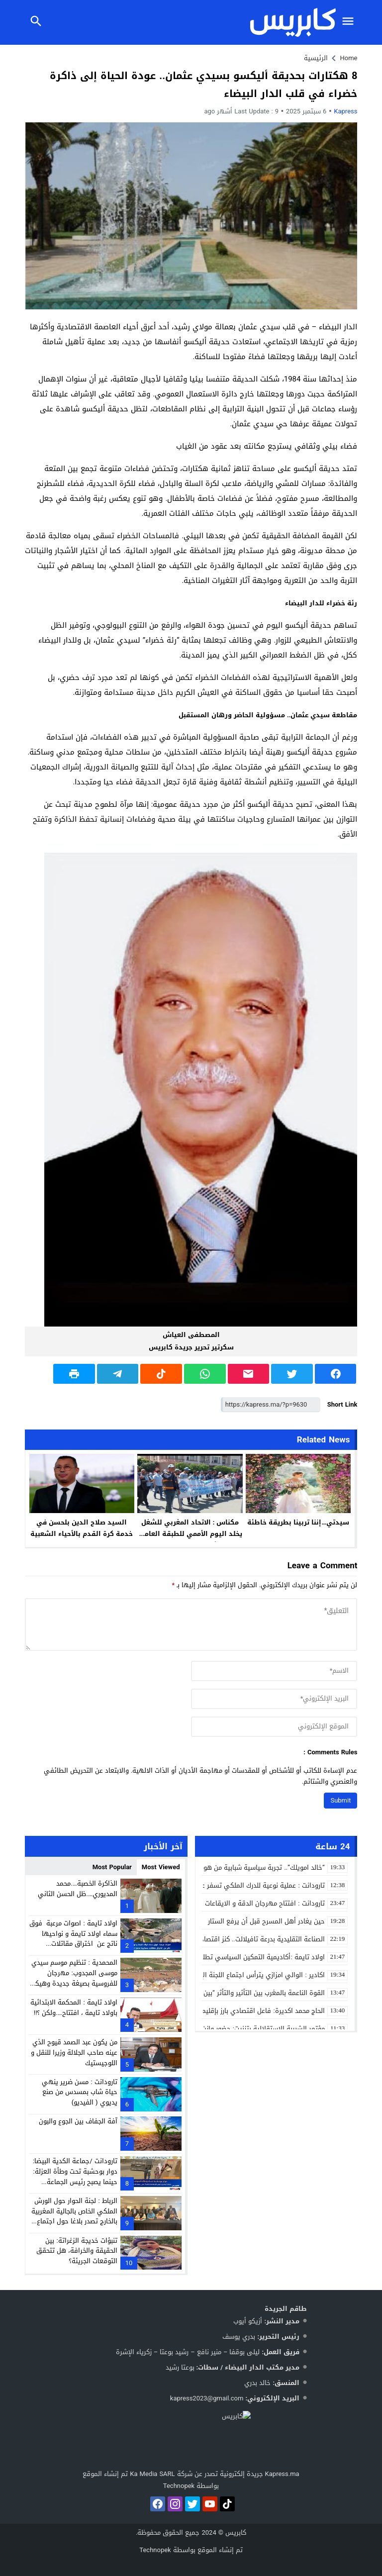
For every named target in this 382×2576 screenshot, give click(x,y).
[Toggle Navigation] (351, 22)
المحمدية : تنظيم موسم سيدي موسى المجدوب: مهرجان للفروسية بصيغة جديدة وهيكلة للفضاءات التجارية (73, 1978)
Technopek (155, 2550)
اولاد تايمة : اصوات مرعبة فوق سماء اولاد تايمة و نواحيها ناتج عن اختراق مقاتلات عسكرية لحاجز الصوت (73, 1938)
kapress (345, 111)
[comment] (191, 1624)
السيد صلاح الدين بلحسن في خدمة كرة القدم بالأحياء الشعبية (81, 1528)
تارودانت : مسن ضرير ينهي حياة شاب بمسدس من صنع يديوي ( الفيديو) (79, 2092)
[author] (274, 1671)
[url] (274, 1727)
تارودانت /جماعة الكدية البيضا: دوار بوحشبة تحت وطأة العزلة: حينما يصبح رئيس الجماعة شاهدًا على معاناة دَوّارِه (75, 2176)
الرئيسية (316, 58)
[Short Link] (270, 1405)
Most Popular (112, 1867)
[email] (274, 1699)
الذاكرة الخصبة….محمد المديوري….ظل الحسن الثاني (77, 1888)
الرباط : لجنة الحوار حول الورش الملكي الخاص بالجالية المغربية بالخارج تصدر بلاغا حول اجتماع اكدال (74, 2216)
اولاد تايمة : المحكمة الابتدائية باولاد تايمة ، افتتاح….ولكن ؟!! (73, 2007)
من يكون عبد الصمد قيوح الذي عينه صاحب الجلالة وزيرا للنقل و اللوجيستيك (74, 2052)
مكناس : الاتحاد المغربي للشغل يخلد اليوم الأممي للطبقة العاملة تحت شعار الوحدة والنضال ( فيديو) (190, 1539)
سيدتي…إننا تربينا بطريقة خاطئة (298, 1522)
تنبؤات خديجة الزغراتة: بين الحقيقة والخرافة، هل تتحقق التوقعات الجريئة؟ (76, 2251)
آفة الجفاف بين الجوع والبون (78, 2121)
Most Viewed (161, 1867)
